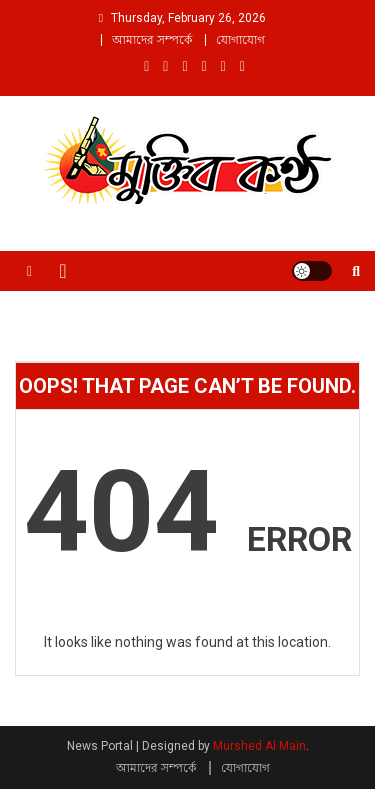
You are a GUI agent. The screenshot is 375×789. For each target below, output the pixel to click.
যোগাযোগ (240, 40)
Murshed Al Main (259, 746)
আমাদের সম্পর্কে (152, 40)
